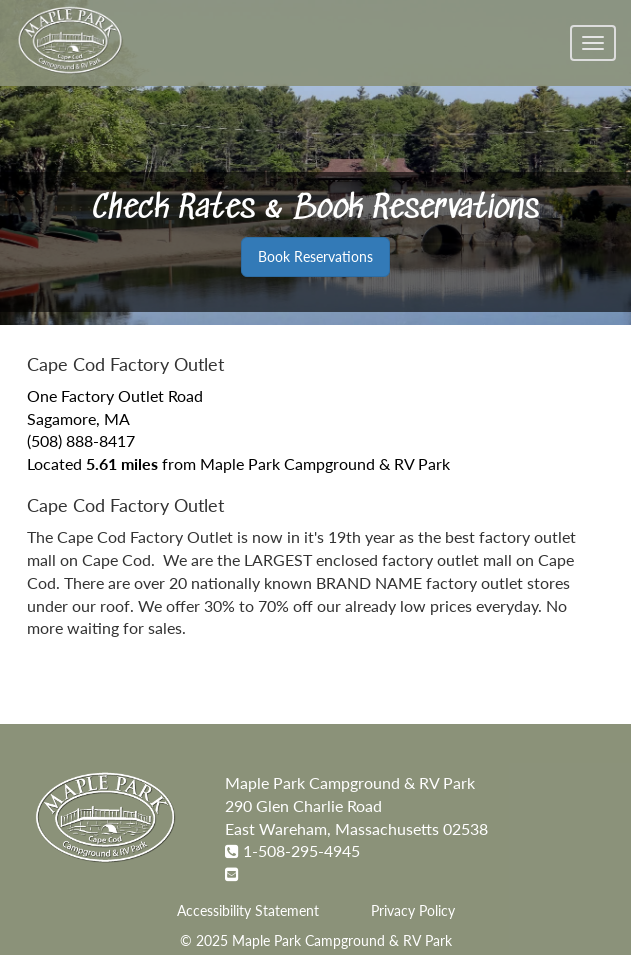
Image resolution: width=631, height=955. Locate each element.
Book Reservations (315, 256)
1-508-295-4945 (301, 850)
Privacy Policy (413, 911)
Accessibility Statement (248, 911)
